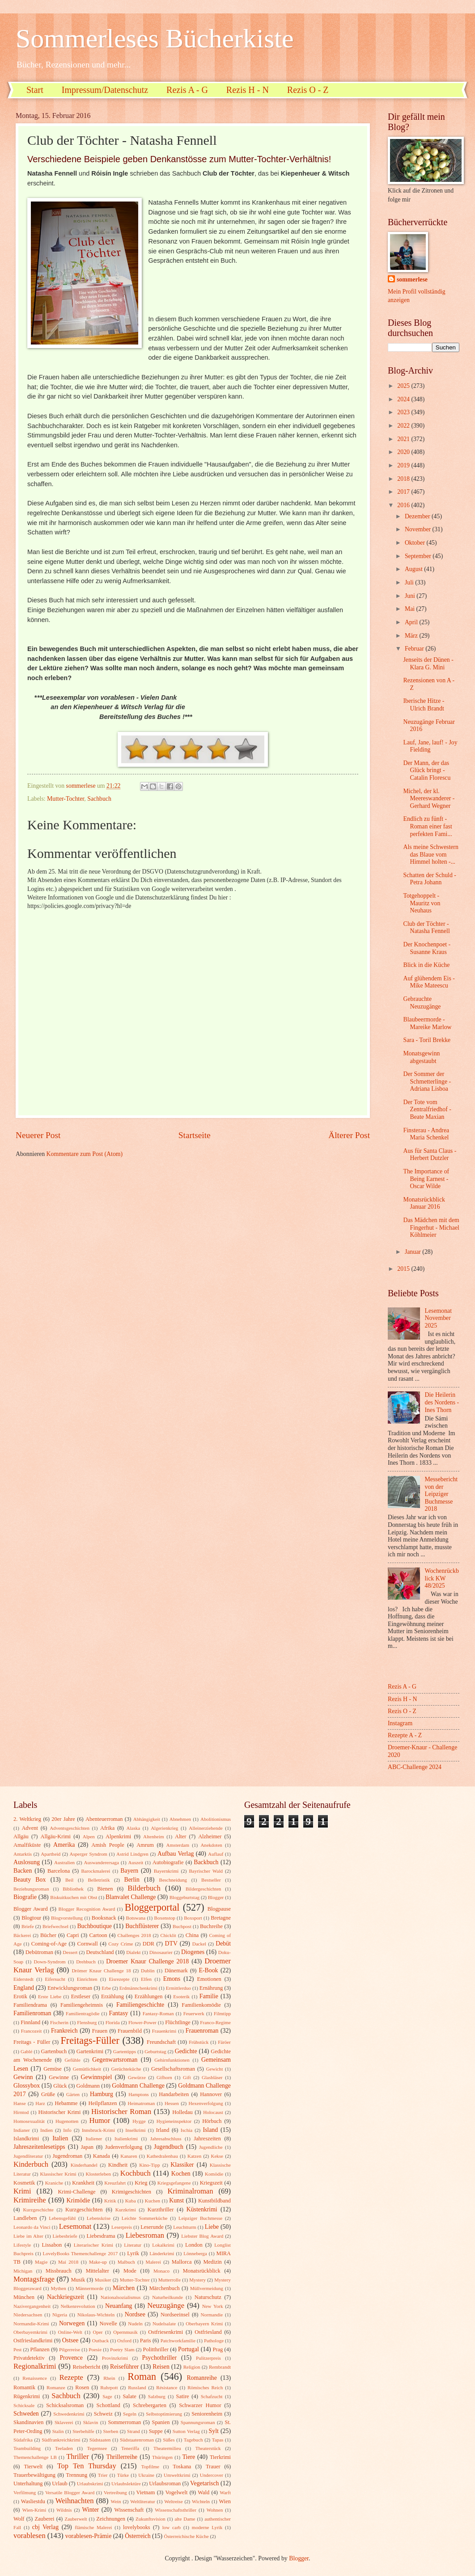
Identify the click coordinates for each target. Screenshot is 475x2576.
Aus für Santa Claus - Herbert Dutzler (429, 1154)
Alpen (89, 1836)
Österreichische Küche (186, 2536)
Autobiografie (168, 1862)
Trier (103, 2475)
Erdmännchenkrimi (138, 1988)
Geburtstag (155, 2051)
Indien (46, 2130)
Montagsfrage (34, 2279)
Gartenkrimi (90, 2051)
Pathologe (214, 2340)
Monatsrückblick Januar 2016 (424, 1203)
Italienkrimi (126, 2138)
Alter (181, 1836)
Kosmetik (24, 2183)
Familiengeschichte (140, 2004)
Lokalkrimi (163, 2245)
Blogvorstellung (67, 1917)
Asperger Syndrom (88, 1854)
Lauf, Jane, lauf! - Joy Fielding (430, 746)
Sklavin (90, 2422)
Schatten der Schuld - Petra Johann (429, 879)
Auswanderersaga (101, 1862)
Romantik (24, 2387)
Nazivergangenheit (32, 2306)
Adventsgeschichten (69, 1828)
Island (210, 2129)
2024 (404, 399)
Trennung (76, 2475)
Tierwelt (33, 2466)
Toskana (182, 2466)
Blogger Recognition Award (87, 1909)
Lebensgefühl (62, 2218)
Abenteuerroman (104, 1819)
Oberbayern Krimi (204, 2323)
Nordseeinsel (175, 2314)
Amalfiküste (27, 1845)
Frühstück (198, 2042)
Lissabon (52, 2245)
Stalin (58, 2431)
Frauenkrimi (164, 2031)
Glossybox (26, 2085)
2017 (404, 491)
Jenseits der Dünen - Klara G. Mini (428, 663)
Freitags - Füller (31, 2042)
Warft (225, 2492)
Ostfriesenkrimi (165, 2332)
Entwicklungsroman (69, 1988)
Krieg (141, 2183)
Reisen (161, 2366)
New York (212, 2306)
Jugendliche (211, 2147)
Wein (116, 2501)
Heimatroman (141, 2103)
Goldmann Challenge (138, 2085)
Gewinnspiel (96, 2077)
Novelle (108, 2323)
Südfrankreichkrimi (61, 2439)
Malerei (153, 2262)
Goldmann (88, 2086)
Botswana (136, 1917)
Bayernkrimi (166, 1871)
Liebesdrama (100, 2236)
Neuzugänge (165, 2305)
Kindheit (117, 2165)
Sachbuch (99, 798)
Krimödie (78, 2200)
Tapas (218, 2439)
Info (67, 2130)
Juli (410, 582)
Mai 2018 (68, 2262)
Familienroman (32, 2013)
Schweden (26, 2413)
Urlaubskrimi (90, 2483)
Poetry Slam (122, 2349)
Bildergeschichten (203, 1888)
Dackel (199, 1943)
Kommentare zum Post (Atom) (85, 1154)
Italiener (94, 2138)
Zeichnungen (110, 2519)
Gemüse (52, 2069)
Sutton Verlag (186, 2431)
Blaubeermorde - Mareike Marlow (427, 1023)
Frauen (99, 2031)
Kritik (110, 2200)
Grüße (48, 2094)
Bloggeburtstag (184, 1897)
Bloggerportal (152, 1907)
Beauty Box (29, 1879)
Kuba (130, 2200)
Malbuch (126, 2262)
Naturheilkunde (167, 2297)
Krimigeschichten (131, 2192)
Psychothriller (159, 2357)
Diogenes (192, 1952)
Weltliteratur (142, 2501)
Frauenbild (130, 2031)
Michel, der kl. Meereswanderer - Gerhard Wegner (428, 798)
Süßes (168, 2439)
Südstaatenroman (137, 2439)
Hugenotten (66, 2121)
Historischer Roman (121, 2111)
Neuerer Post (38, 1135)
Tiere (188, 2457)
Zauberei (44, 2519)
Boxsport (193, 1917)
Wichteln (201, 2501)
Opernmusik (125, 2332)
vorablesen (29, 2535)
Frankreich (64, 2030)
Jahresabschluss (166, 2138)
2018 (404, 478)
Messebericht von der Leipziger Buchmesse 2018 (441, 1494)
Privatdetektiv (29, 2358)
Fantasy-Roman (158, 2013)
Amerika (64, 1844)
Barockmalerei (95, 1871)
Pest (17, 2349)
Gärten (73, 2094)
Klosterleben (98, 2174)
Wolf (19, 2519)
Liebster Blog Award (202, 2236)
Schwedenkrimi (68, 2413)
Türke (123, 2475)
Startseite (194, 1135)
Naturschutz (208, 2297)
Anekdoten (211, 1845)
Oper (97, 2332)
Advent (29, 1828)
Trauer (213, 2466)
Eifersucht (55, 1979)
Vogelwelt (176, 2492)
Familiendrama (30, 2005)
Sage (107, 2396)
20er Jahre (63, 1819)
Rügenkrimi (26, 2396)
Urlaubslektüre (126, 2483)
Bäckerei (22, 1935)
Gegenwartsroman (114, 2059)
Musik (78, 2280)
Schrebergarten (149, 2405)
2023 (404, 412)
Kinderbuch (30, 2164)
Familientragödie (82, 2013)
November (419, 529)
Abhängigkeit (146, 1819)
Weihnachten (74, 2500)
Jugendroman (67, 2156)
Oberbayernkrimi (30, 2332)
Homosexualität (29, 2121)
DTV (171, 1943)
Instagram (400, 1723)
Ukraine (146, 2475)
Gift (187, 2077)
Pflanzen (39, 2349)
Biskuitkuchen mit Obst (73, 1897)
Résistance (166, 2387)
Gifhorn (164, 2077)
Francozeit (31, 2031)
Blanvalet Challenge (131, 1897)
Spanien (161, 2422)
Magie (41, 2262)
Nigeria (59, 2314)
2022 (404, 425)
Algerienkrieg (164, 1828)
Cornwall (87, 1944)
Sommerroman (124, 2422)
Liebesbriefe (65, 2236)
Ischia (186, 2130)
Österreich (137, 2536)
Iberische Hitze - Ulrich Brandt (423, 705)
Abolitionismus (215, 1819)
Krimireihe (29, 2200)
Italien (60, 2138)
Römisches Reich (205, 2387)
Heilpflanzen (102, 2103)
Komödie (214, 2174)
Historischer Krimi (59, 2112)
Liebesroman (145, 2235)
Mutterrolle (169, 2279)
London (194, 2245)
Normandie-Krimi (31, 2323)
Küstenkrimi (202, 2209)
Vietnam (145, 2492)
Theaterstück (208, 2448)
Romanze (56, 2387)
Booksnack (104, 1918)
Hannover (211, 2094)
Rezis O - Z (308, 90)
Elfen (146, 1979)
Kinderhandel (84, 2165)
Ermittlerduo (178, 1988)
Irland (163, 2130)
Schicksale (23, 2405)
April (412, 622)
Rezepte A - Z (405, 1735)
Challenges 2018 (134, 1935)
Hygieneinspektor (174, 2121)
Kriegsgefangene (174, 2182)
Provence (70, 2357)
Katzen (194, 2156)
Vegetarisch (204, 2483)
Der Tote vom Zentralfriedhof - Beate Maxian (427, 1109)
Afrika (107, 1828)
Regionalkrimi (34, 2366)
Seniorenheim (206, 2414)
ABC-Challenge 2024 (414, 1767)
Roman (141, 2376)
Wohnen (215, 2510)
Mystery (197, 2279)
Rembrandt (220, 2367)
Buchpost (182, 1926)
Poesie (95, 2349)
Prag (217, 2349)
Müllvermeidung (206, 2288)
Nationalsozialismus (120, 2297)
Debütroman (39, 1952)
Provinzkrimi (115, 2358)
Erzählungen (149, 1996)
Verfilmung (24, 2492)
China (192, 1935)
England (23, 1987)
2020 (404, 452)
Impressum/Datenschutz (105, 90)
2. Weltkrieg (27, 1819)
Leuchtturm (184, 2227)
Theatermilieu (167, 2448)
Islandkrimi (26, 2138)
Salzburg (156, 2396)
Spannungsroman (198, 2422)
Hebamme (66, 2103)
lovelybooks (136, 2527)
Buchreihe (211, 1926)
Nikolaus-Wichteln (96, 2314)
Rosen (82, 2387)
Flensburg (87, 2022)
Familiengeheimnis (81, 2005)
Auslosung (26, 1862)
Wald (203, 2492)
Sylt (214, 2431)
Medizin (212, 2262)
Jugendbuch (168, 2146)
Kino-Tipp (149, 2165)
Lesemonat (75, 2226)
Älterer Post (349, 1135)
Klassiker (182, 2164)
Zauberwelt (75, 2518)
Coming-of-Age (49, 1944)
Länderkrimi (161, 2253)
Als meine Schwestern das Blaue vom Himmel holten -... (430, 854)
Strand (133, 2431)
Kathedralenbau (162, 2156)
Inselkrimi (135, 2130)
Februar (415, 648)
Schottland (108, 2405)
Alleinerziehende (205, 1828)
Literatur (132, 2245)
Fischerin (59, 2022)
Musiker (103, 2279)
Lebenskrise (98, 2218)
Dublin (148, 1970)
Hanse (19, 2103)
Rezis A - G (187, 90)
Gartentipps (124, 2051)
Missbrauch (59, 2271)
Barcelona (58, 1871)
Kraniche (54, 2182)
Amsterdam (177, 1845)
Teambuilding (27, 2448)
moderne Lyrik (207, 2527)
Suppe (156, 2431)
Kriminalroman (190, 2191)
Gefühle (72, 2060)
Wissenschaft (129, 2510)
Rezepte (71, 2377)
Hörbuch (211, 2121)
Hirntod (21, 2112)
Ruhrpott (109, 2387)
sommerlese (412, 279)
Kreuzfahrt (115, 2182)
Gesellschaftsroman (173, 2069)
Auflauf (215, 1854)
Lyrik (133, 2253)
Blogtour (31, 1918)
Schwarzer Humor (200, 2405)
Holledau (182, 2112)
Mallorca (182, 2262)
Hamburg (101, 2094)
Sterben (111, 2431)
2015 (404, 1268)
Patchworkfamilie (178, 2340)
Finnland (30, 2022)
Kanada (101, 2156)
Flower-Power (142, 2022)
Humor (99, 2120)
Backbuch (206, 1862)
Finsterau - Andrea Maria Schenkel (426, 1134)
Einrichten (87, 1979)
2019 (404, 465)
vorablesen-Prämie (88, 2536)
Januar (413, 1251)
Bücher (48, 1935)
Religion (191, 2367)
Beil (69, 1880)
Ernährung (211, 1988)
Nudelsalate (164, 2323)
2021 (404, 439)
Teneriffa (130, 2448)
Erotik (20, 1996)
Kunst (176, 2200)
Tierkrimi (220, 2457)
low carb (171, 2527)
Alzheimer (209, 1836)
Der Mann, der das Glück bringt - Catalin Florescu (426, 770)
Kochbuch (135, 2173)
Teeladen (64, 2448)
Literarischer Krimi (93, 2245)
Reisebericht (86, 2367)
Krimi (22, 2191)
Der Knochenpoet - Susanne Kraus (426, 948)
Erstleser (80, 1996)
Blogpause (219, 1909)
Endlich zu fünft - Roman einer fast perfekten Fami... (427, 826)
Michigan (22, 2270)
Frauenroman (202, 2030)
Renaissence (34, 2378)
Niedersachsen (27, 2314)
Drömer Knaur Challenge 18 (101, 1970)
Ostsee (70, 2340)
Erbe (106, 1988)
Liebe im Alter (28, 2236)
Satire (182, 2396)
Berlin (132, 1879)
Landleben (25, 2218)
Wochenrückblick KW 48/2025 (442, 1578)
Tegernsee (97, 2448)
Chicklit (168, 1935)
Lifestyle (22, 2245)
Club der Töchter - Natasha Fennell (426, 927)
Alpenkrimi (118, 1836)
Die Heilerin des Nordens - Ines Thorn (442, 1402)
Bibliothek (73, 1888)
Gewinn (23, 2077)
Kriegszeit (211, 2183)
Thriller (77, 2456)
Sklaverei (64, 2422)
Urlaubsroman (165, 2483)
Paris (145, 2340)
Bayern (129, 1870)
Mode (129, 2271)
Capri (73, 1935)
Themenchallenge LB (35, 2457)
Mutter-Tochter (65, 798)
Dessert (70, 1952)
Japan (87, 2147)
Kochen (181, 2173)
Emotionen (209, 1979)
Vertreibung (115, 2492)
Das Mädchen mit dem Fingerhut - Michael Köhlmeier (431, 1227)
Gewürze (137, 2077)
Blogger (216, 1897)
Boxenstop (164, 1917)
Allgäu (21, 1836)
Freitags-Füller (90, 2040)
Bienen (105, 1889)
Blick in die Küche (426, 965)
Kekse (217, 2156)
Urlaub (59, 2483)
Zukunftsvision (150, 2518)
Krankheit (83, 2183)
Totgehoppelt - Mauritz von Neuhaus (421, 903)
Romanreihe (201, 2377)
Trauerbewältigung (34, 2475)
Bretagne (221, 1918)
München (23, 2297)
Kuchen (152, 2200)
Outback (100, 2340)
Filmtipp (222, 2013)
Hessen (172, 2103)
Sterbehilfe (83, 2431)
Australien (64, 1862)
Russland (137, 2387)
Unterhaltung (27, 2483)
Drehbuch (86, 1961)
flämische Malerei (93, 2527)
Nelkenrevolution (77, 2306)
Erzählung (112, 1996)
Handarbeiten (174, 2094)
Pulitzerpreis (208, 2358)
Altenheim (153, 1836)
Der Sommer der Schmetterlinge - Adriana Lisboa (427, 1081)
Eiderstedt (23, 1979)
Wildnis (64, 2510)
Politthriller (156, 2349)
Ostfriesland (208, 2332)
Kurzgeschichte (38, 2209)
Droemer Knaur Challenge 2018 (147, 1961)
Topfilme (150, 2466)
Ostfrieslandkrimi (33, 2340)
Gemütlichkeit (87, 2069)
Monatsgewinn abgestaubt (421, 1057)
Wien (225, 2501)
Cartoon (98, 1935)
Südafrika (23, 2439)
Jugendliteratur (28, 2156)
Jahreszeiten (207, 2138)
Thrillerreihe (122, 2457)
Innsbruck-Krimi (98, 2130)
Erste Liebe (49, 1996)
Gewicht (214, 2069)
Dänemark (176, 1970)
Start (34, 90)
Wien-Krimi (34, 2510)
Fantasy (118, 2013)
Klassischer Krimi (58, 2174)
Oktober (416, 542)
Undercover (211, 2475)
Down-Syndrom (50, 1961)
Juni (410, 596)
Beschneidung (173, 1880)
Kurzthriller (161, 2209)
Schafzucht (212, 2396)
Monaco (161, 2270)
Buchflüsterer (142, 1926)
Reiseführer (124, 2366)
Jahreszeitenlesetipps (39, 2146)
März (412, 635)
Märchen (124, 2288)
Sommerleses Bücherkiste (155, 38)
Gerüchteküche (126, 2069)
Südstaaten (100, 2439)
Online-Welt (70, 2332)
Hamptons (138, 2094)
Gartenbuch (54, 2051)
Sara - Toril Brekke (426, 1040)
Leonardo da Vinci (32, 2227)
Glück (60, 2086)
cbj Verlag (45, 2527)
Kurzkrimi (125, 2209)
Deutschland (100, 1952)
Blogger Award (30, 1909)
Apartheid (50, 1854)
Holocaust (213, 2112)
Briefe (27, 1926)
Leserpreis (121, 2227)
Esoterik (181, 1996)
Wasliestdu (33, 2501)
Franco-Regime (215, 2022)
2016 (404, 505)
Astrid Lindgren (132, 1854)
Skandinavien (28, 2422)
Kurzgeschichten (83, 2209)
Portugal (188, 2349)
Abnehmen (180, 1819)
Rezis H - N (247, 90)
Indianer (21, 2130)
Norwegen (72, 2323)
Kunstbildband (214, 2201)
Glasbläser (212, 2077)
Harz (40, 2103)
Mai (410, 608)
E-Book (208, 1970)
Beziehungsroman (31, 1888)
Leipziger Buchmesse (200, 2218)
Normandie (212, 2314)
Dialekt (133, 1952)
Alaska (133, 1828)
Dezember (418, 516)
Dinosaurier (161, 1952)
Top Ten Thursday (86, 2466)
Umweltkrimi (177, 2475)
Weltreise (173, 2501)
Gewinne (59, 2077)
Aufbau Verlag (175, 1853)
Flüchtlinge (178, 2022)
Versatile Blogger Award (69, 2492)
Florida (113, 2022)
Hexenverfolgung (205, 2103)
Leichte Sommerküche (145, 2218)
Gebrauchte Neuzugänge (422, 1003)
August (414, 569)
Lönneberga (195, 2253)
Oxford (124, 2340)
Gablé (26, 2051)
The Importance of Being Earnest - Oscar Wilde (426, 1178)
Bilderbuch (144, 1888)
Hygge (138, 2121)
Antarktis (22, 1854)
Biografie (25, 1897)
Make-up (98, 2262)
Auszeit (136, 1862)
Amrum (145, 1845)
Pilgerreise (69, 2349)
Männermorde (90, 2288)
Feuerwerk (193, 2013)
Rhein (109, 2378)
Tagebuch (193, 2439)
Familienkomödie (201, 2005)
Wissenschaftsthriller (175, 2510)
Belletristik (99, 1880)
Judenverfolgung (123, 2147)
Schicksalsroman (65, 2405)
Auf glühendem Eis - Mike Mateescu (428, 982)
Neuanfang (118, 2306)
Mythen (58, 2288)
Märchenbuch (164, 2288)
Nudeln (135, 2323)
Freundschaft (161, 2042)
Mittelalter (97, 2271)
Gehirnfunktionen (171, 2060)
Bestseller (211, 1880)
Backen (22, 1870)
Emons (171, 1978)
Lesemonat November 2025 (438, 1318)
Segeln (129, 2413)
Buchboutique (94, 1926)
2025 (404, 385)
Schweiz (103, 2414)
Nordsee (135, 2314)
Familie (208, 1996)
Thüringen (162, 2457)
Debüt (223, 1943)
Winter (90, 2509)
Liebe (212, 2226)
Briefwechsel (55, 1926)
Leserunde (152, 2227)
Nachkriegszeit (65, 2297)
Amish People (107, 1845)
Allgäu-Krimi (55, 1836)
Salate (129, 2396)
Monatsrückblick (202, 2271)
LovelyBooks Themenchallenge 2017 (80, 2253)
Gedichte (186, 2051)
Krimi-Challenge (76, 2192)
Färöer (224, 2042)
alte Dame (184, 2518)
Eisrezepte (119, 1979)
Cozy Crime (120, 1943)
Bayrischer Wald (206, 1871)
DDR (148, 1944)
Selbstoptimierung (164, 2413)
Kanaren (128, 2156)
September (419, 556)
